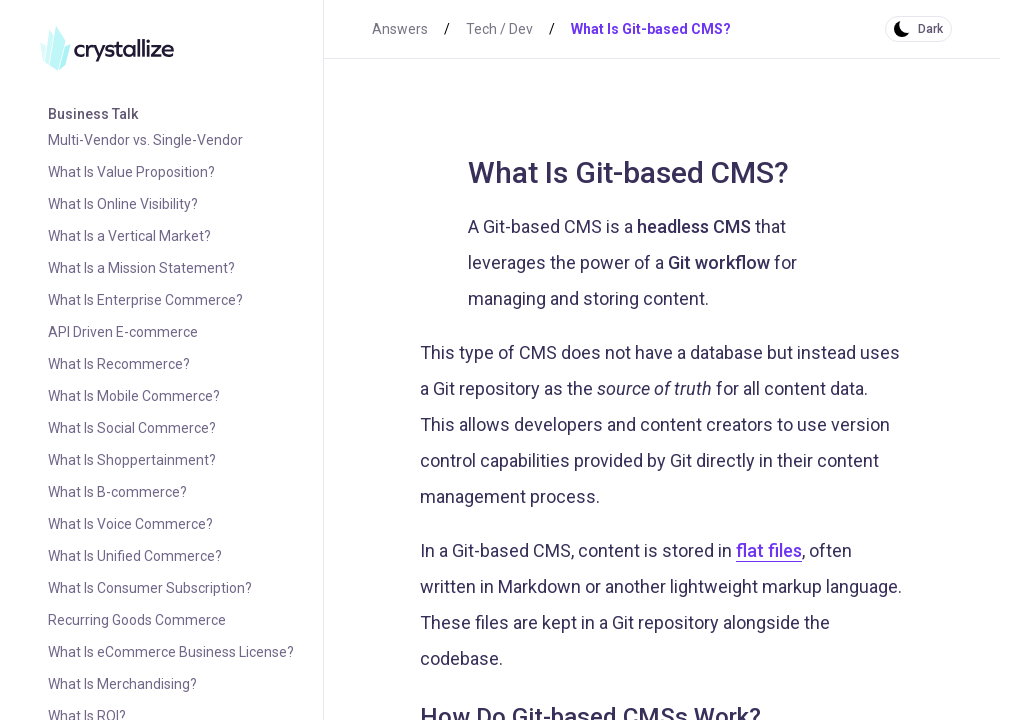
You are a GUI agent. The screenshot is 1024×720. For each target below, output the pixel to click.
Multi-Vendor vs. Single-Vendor (145, 140)
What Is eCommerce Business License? (171, 652)
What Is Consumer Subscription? (150, 588)
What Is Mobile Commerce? (134, 396)
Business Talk (93, 114)
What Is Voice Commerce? (130, 524)
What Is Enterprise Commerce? (145, 300)
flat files (769, 550)
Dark (930, 29)
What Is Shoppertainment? (132, 460)
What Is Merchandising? (122, 684)
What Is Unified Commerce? (135, 556)
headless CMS (694, 226)
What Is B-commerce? (117, 492)
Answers (400, 29)
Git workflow (719, 262)
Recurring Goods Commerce (137, 620)
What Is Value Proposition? (131, 172)
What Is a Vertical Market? (129, 236)
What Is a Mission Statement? (141, 268)
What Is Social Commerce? (132, 428)
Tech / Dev (499, 29)
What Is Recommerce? (119, 364)
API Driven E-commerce (123, 332)
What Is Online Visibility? (123, 204)
